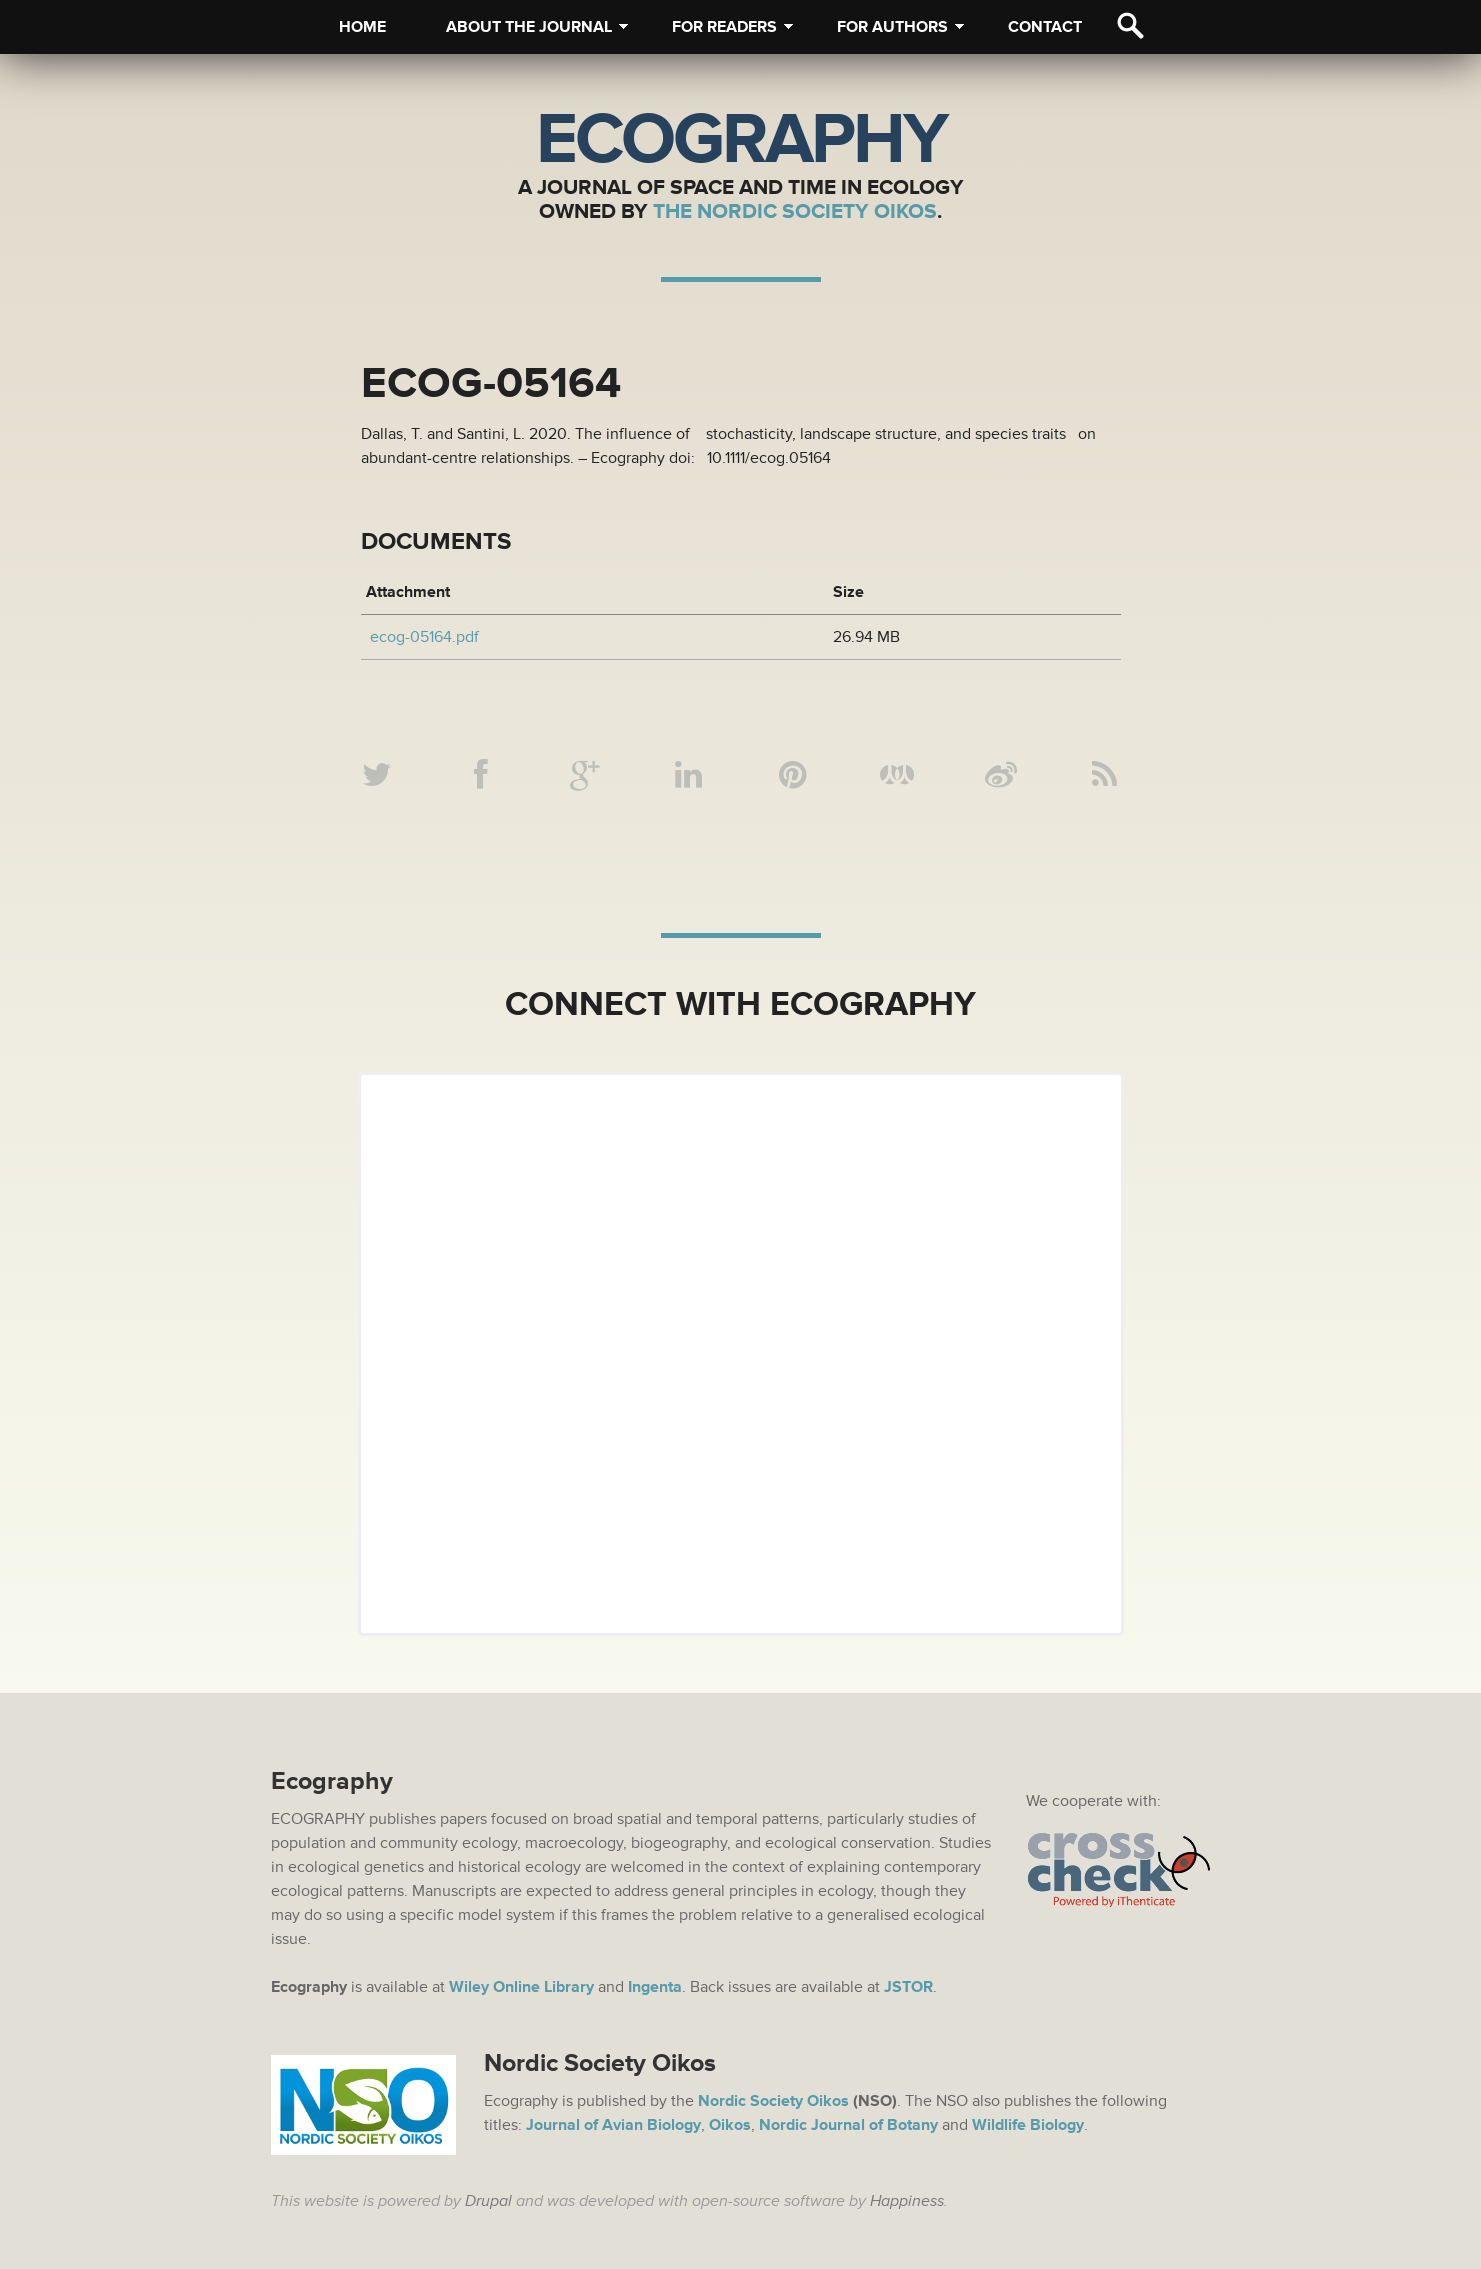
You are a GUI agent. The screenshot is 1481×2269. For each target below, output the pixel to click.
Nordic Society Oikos (773, 2101)
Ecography (741, 140)
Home (362, 27)
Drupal (488, 2201)
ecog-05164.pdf (424, 637)
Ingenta (655, 1987)
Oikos (730, 2125)
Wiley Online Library (521, 1987)
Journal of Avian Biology (613, 2125)
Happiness (907, 2201)
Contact (1045, 27)
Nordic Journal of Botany (848, 2125)
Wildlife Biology (1028, 2125)
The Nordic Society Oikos (795, 211)
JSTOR (908, 1987)
